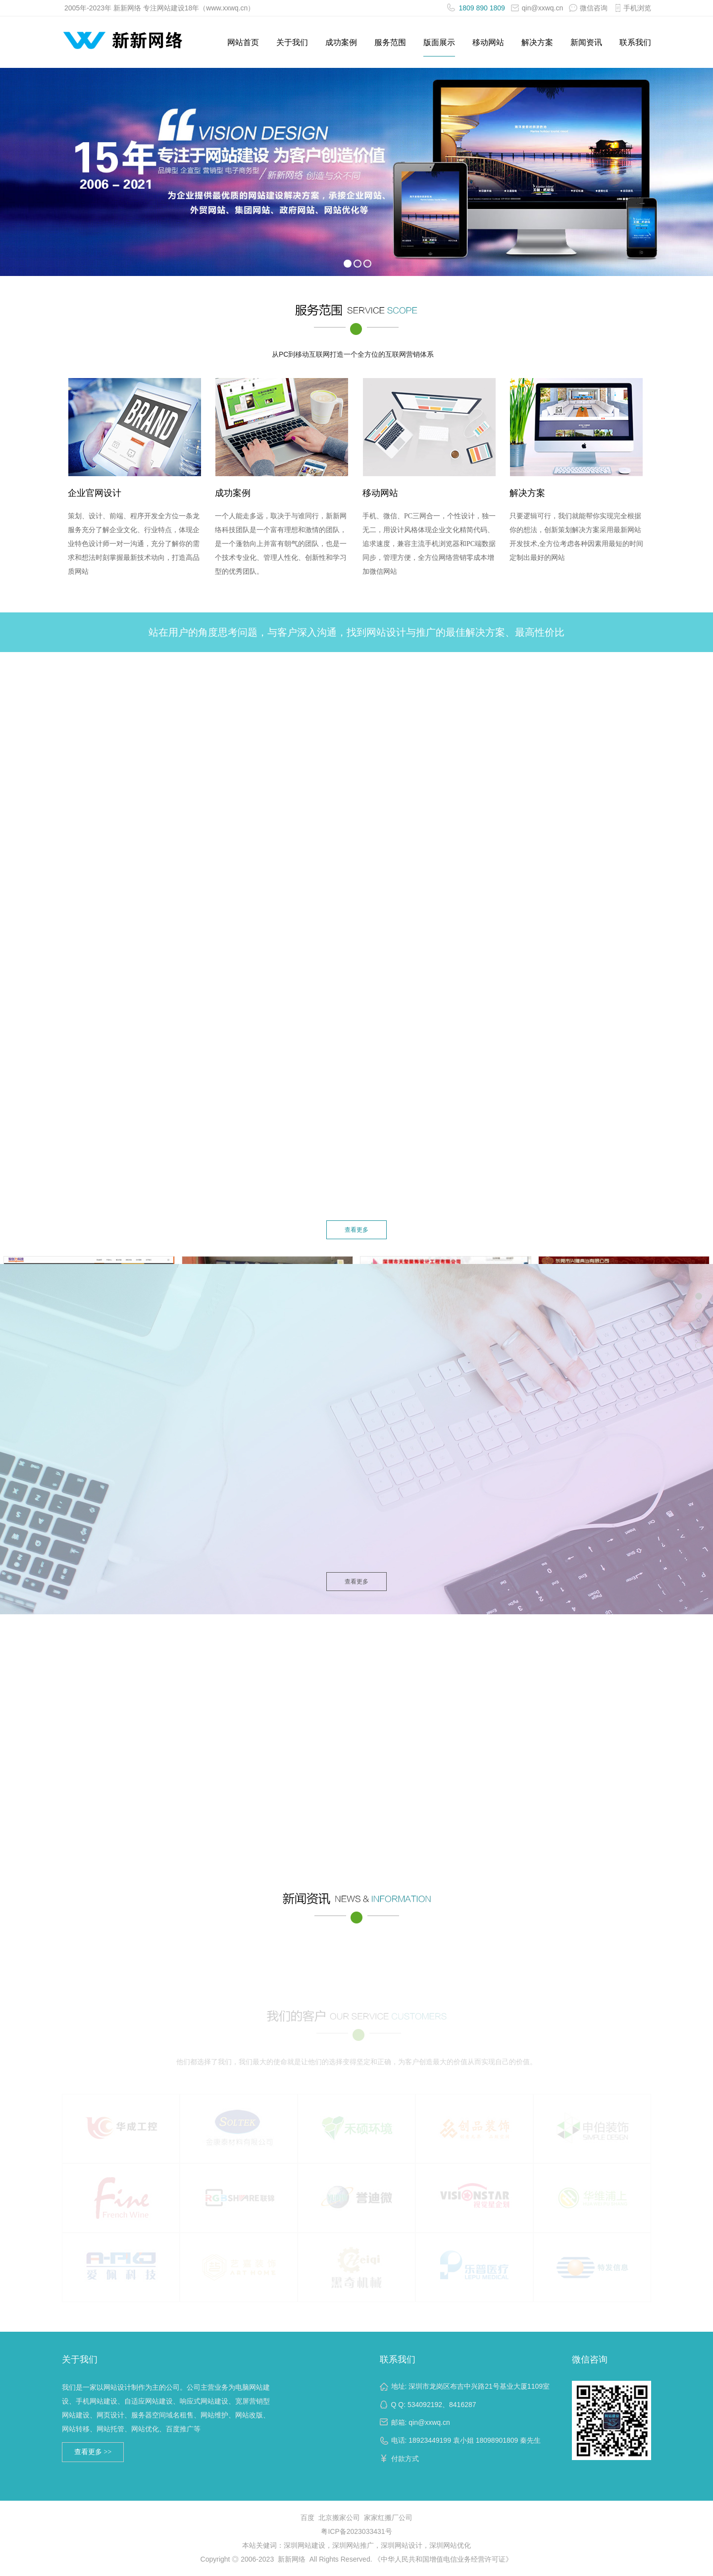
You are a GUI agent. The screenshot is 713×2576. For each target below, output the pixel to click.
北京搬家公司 (339, 2517)
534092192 (424, 2405)
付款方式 (405, 2459)
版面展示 (439, 42)
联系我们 (635, 42)
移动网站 (488, 42)
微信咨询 (590, 2359)
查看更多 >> (92, 2452)
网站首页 (243, 42)
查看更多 (356, 1229)
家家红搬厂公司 (388, 2517)
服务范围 (390, 42)
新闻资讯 (586, 42)
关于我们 (292, 42)
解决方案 (537, 42)
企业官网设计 (94, 496)
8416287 (462, 2405)
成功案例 (341, 42)
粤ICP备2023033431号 (356, 2531)
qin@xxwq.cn (537, 8)
